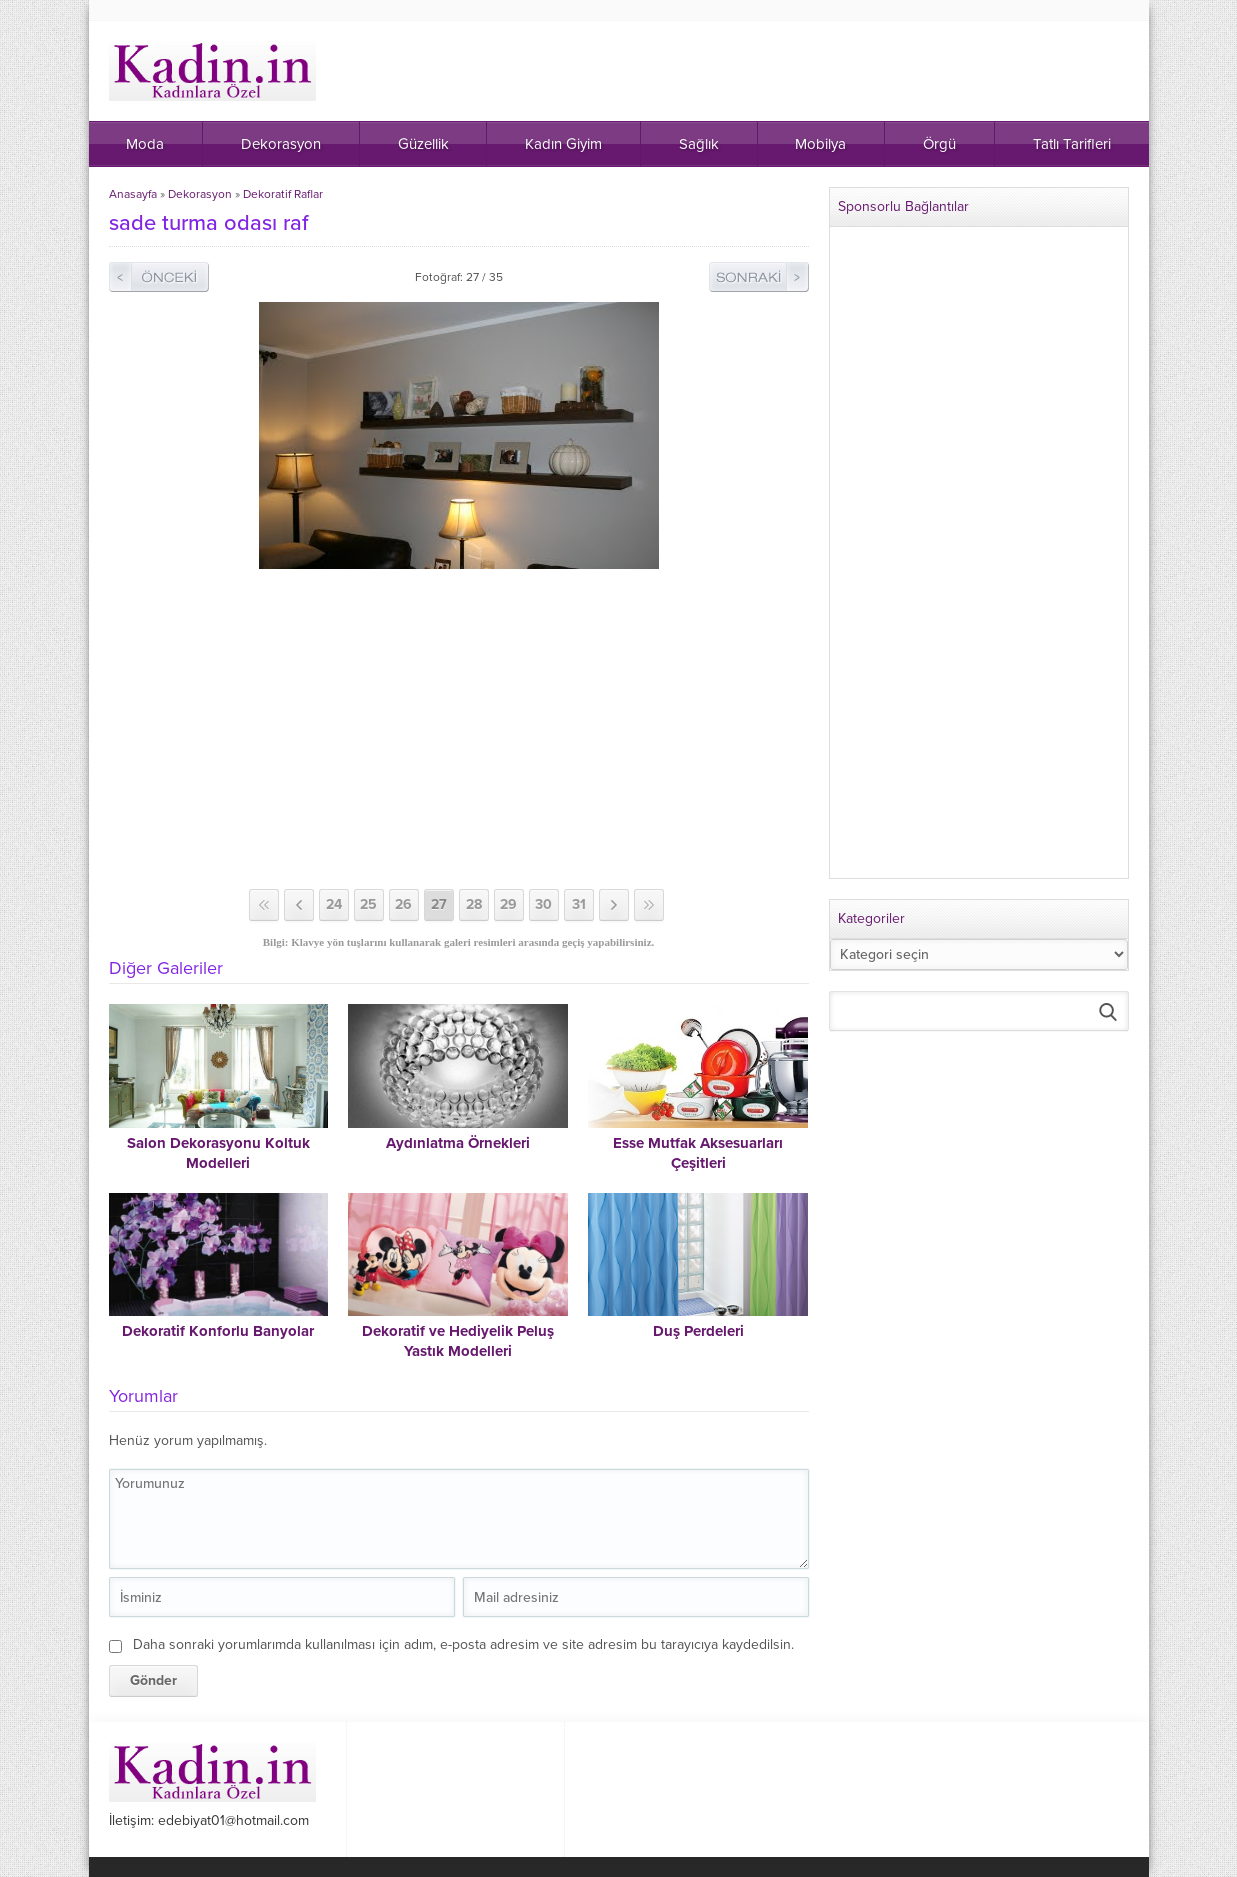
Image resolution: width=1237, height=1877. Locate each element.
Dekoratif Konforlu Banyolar (218, 1331)
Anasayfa (133, 194)
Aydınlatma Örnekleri (458, 1143)
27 (439, 904)
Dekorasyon (200, 194)
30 (543, 904)
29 (508, 904)
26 (403, 904)
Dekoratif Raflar (283, 194)
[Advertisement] (459, 729)
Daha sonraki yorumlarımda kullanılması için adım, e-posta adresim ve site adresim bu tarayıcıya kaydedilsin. (463, 1644)
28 (474, 904)
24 (334, 904)
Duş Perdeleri (698, 1331)
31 (579, 904)
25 (368, 904)
